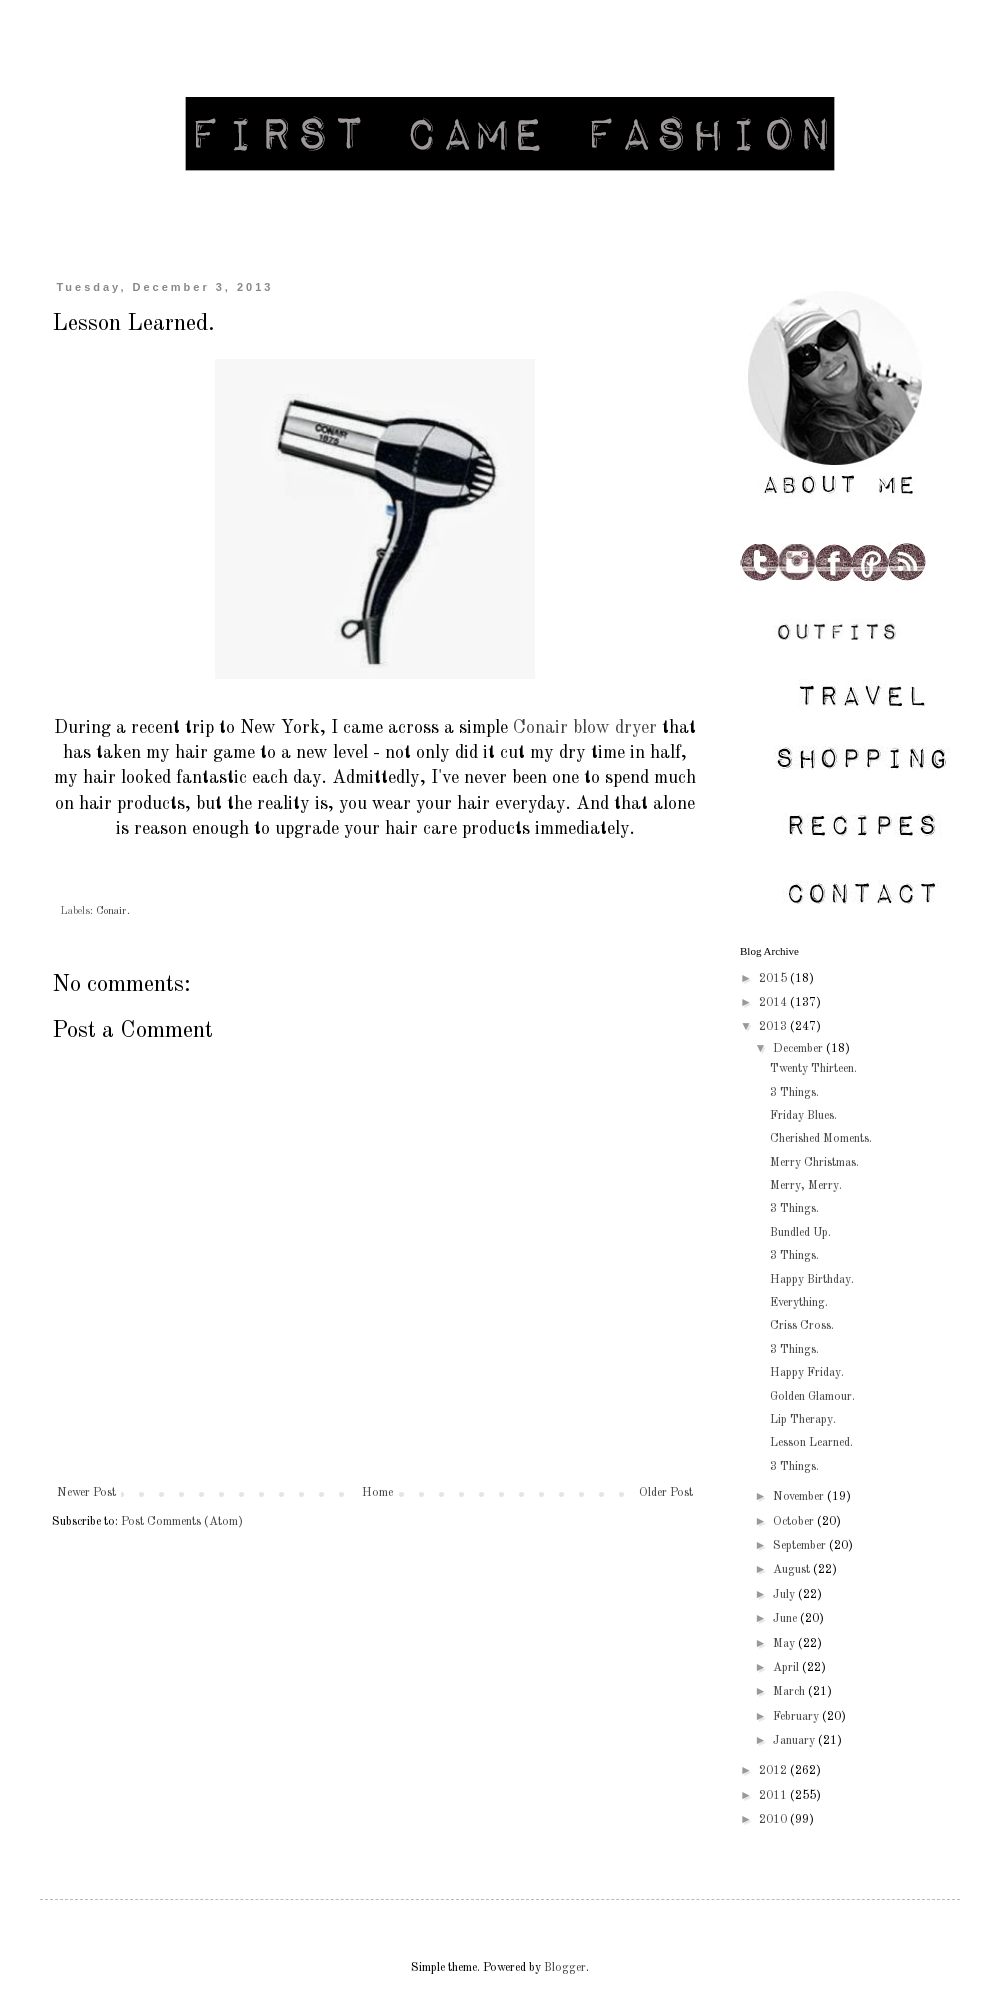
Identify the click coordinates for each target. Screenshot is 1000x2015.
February (797, 1717)
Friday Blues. (803, 1116)
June (786, 1619)
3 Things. (794, 1093)
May (785, 1644)
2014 (774, 1003)
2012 (774, 1771)
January (795, 1741)
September (801, 1546)
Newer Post (86, 1493)
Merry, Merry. (806, 1186)
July (785, 1595)
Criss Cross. (802, 1326)
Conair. (113, 911)
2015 (774, 979)
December (799, 1049)
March (790, 1692)
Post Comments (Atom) (182, 1522)
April (787, 1668)
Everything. (799, 1303)
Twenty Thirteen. (813, 1069)
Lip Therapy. (803, 1420)
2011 (774, 1796)
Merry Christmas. (814, 1163)
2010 (774, 1820)
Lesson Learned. (811, 1443)
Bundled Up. (800, 1233)
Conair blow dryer (585, 728)
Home (377, 1493)
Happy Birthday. (812, 1280)
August (793, 1570)
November (800, 1497)
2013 (774, 1027)
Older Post (666, 1493)
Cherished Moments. (821, 1139)
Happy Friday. (807, 1373)
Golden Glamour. (812, 1397)
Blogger (565, 1968)
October (795, 1522)
